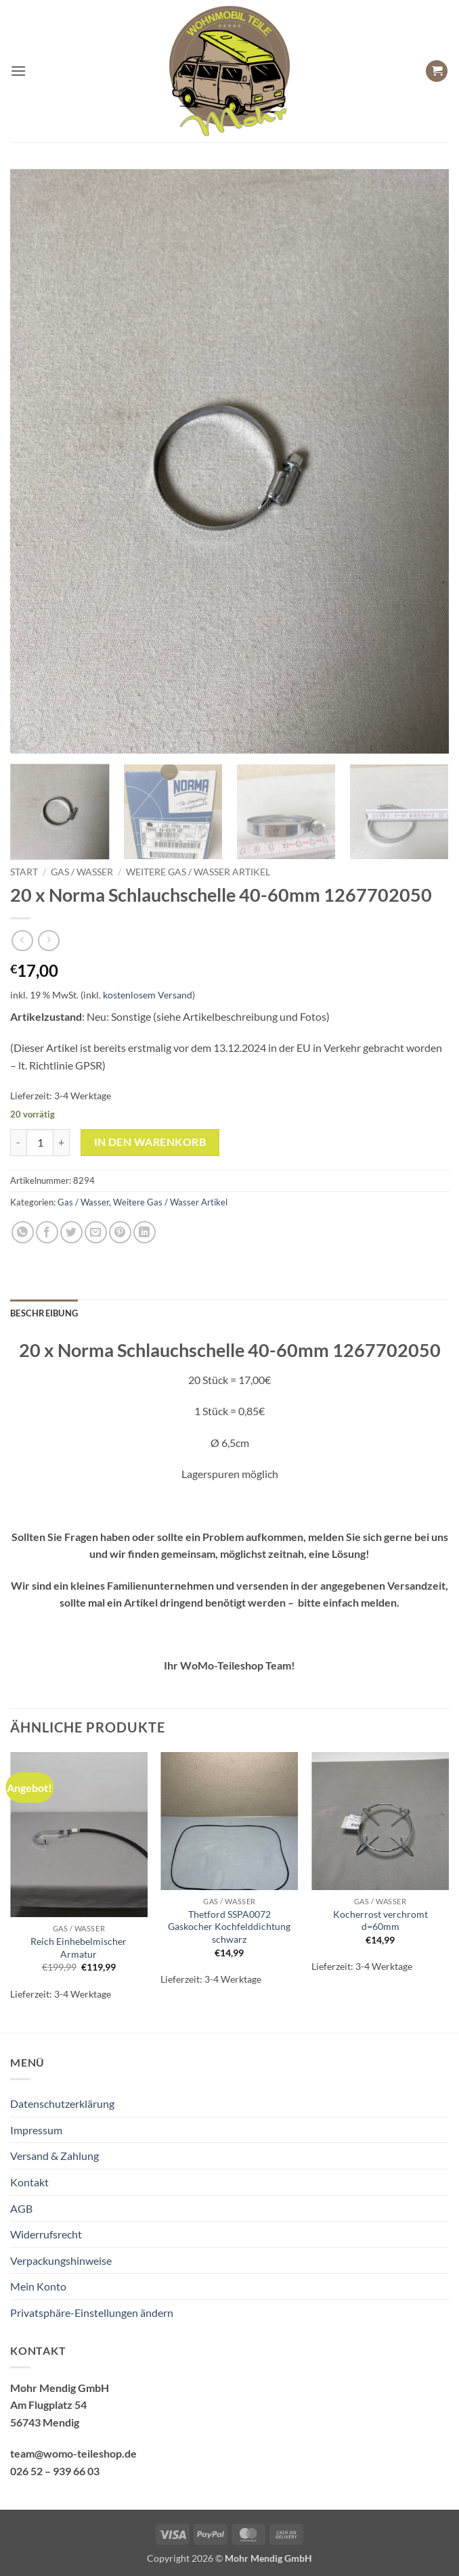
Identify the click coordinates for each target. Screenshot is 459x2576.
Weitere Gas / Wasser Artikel (198, 872)
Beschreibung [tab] (44, 1313)
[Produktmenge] (39, 1142)
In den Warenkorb (150, 1142)
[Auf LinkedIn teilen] (144, 1232)
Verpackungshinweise (61, 2260)
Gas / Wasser (82, 872)
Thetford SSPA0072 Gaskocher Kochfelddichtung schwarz (229, 1926)
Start (24, 872)
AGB (21, 2208)
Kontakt (29, 2182)
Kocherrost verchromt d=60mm (380, 1920)
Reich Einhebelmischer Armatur (78, 1947)
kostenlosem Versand (147, 995)
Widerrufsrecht (46, 2234)
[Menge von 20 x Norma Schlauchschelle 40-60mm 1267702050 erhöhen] (61, 1142)
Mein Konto (38, 2286)
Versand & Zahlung (54, 2155)
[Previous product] (48, 940)
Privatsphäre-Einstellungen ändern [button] (91, 2312)
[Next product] (22, 940)
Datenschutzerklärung (62, 2103)
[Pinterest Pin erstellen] (120, 1232)
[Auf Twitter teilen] (71, 1232)
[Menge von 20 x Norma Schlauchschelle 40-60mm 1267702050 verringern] (18, 1142)
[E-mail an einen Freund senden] (96, 1232)
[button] (18, 70)
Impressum (36, 2129)
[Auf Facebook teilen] (47, 1232)
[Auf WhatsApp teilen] (23, 1232)
